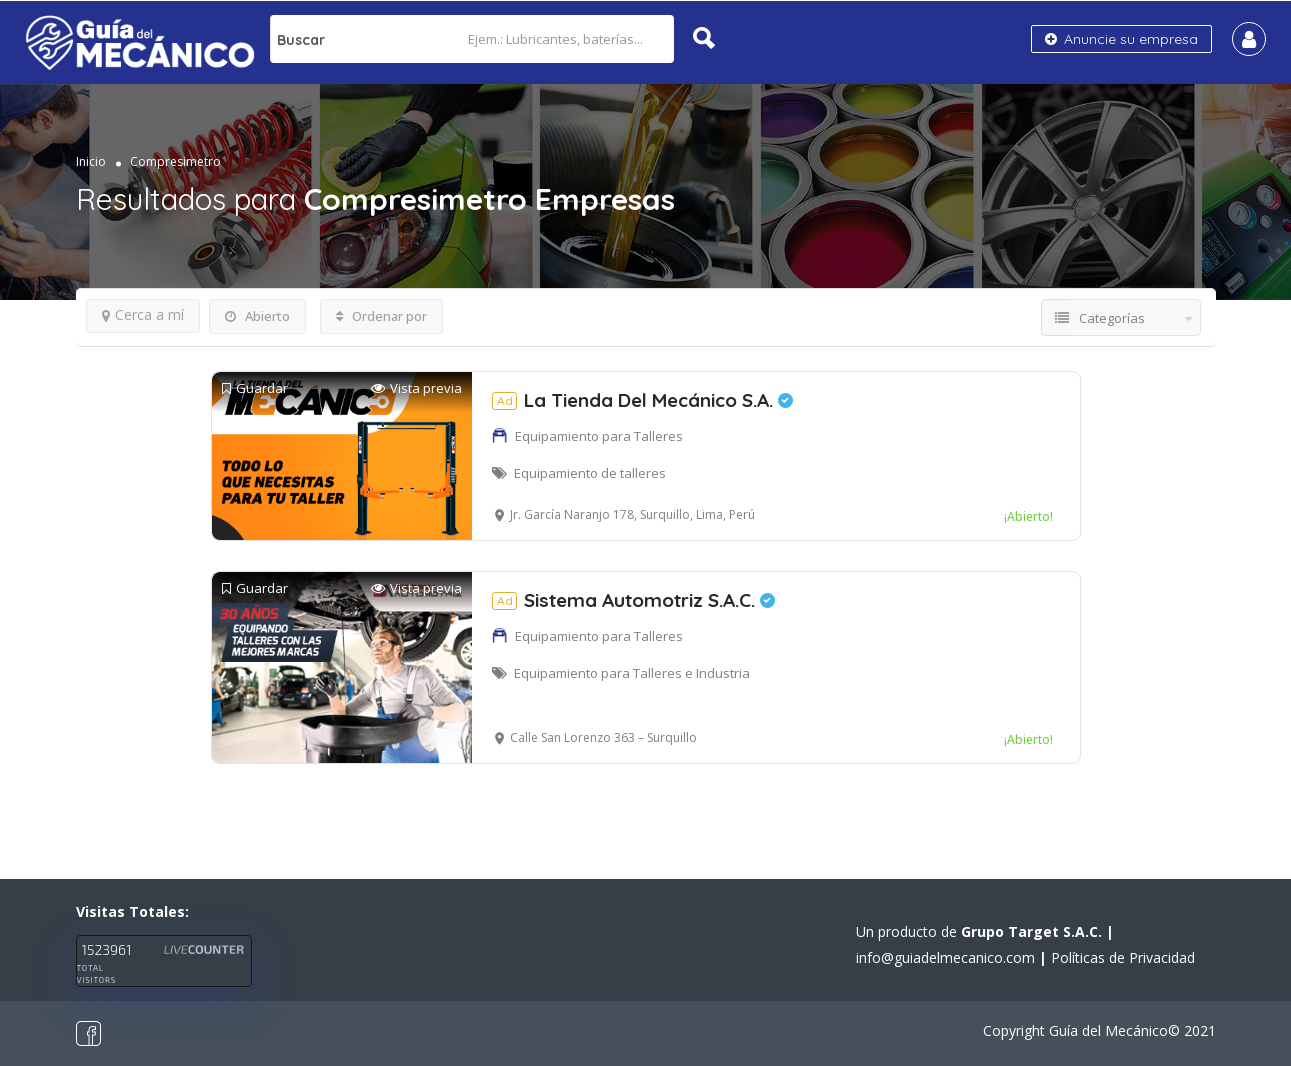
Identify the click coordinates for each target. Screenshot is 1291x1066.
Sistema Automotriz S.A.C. (633, 600)
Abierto (257, 316)
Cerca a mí (143, 314)
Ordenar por (381, 316)
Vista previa (416, 388)
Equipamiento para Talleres (599, 436)
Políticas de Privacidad (1123, 957)
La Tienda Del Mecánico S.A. (642, 400)
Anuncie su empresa (1121, 39)
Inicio (91, 161)
